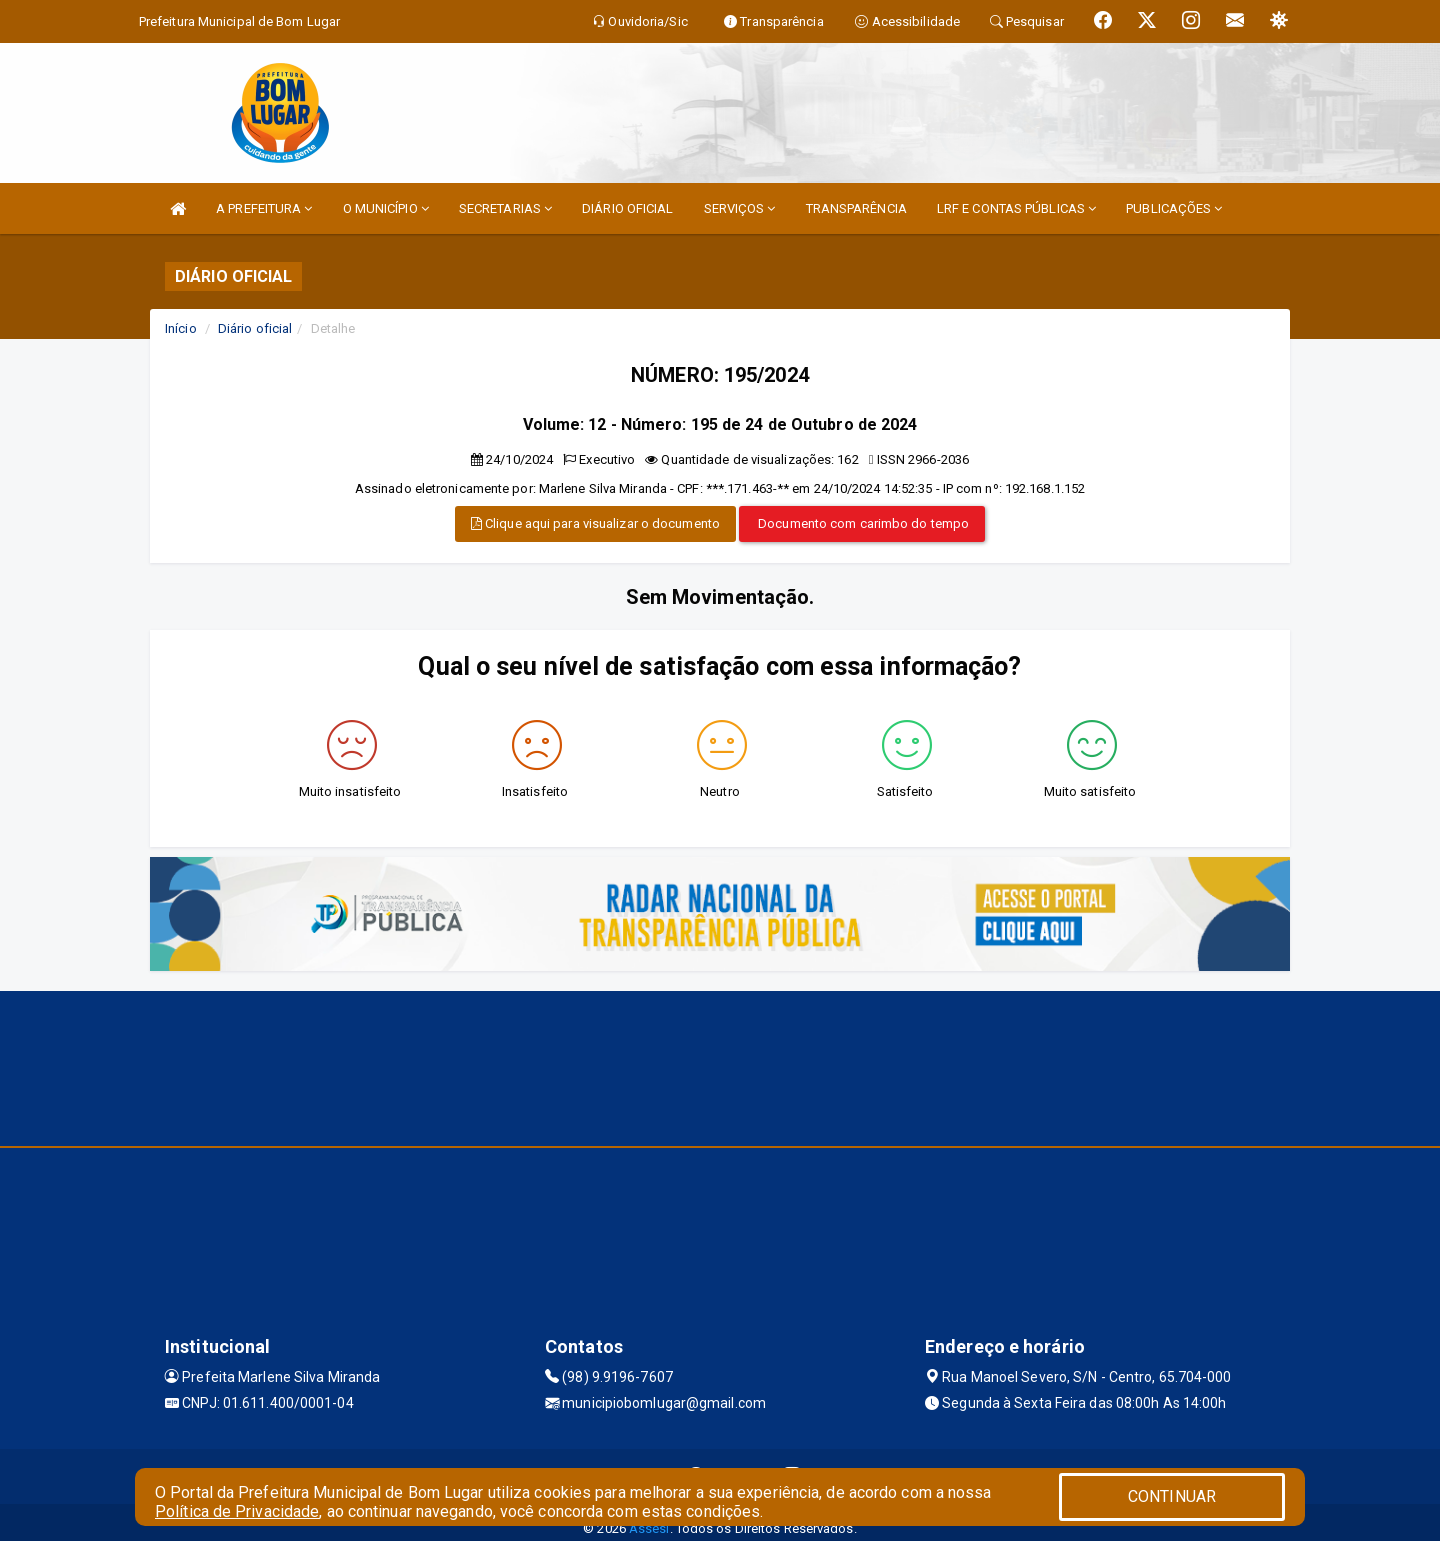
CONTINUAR (1172, 1496)
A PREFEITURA (264, 208)
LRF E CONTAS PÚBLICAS (1016, 208)
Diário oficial (255, 328)
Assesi (649, 1528)
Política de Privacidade (237, 1511)
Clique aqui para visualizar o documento (595, 523)
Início (181, 328)
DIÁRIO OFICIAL (627, 208)
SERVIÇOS (740, 208)
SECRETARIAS (505, 208)
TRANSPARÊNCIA (856, 208)
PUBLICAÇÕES (1174, 208)
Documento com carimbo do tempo (862, 523)
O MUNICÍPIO (386, 208)
